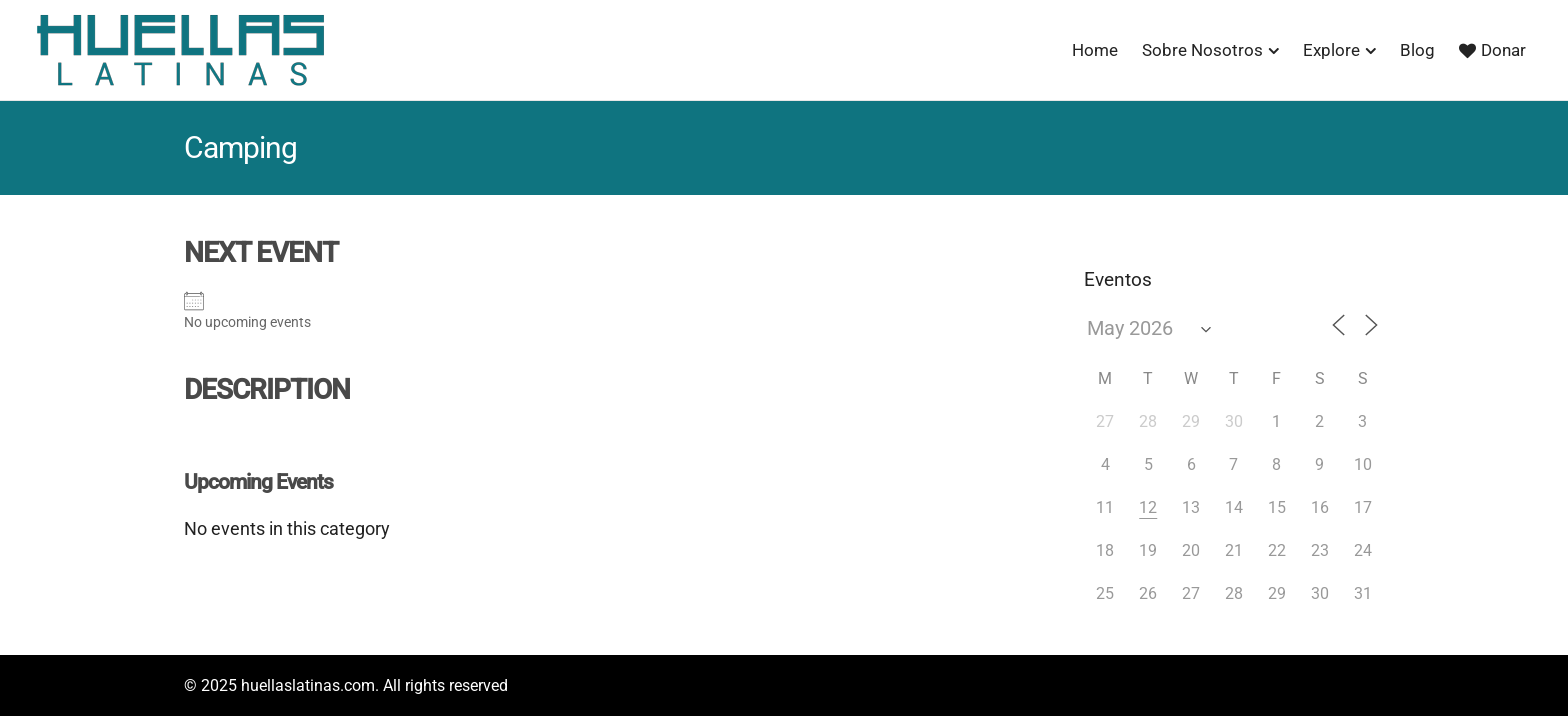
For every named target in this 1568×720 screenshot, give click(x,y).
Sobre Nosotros (1202, 50)
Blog (1417, 50)
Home (1095, 50)
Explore (1331, 50)
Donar (1492, 50)
